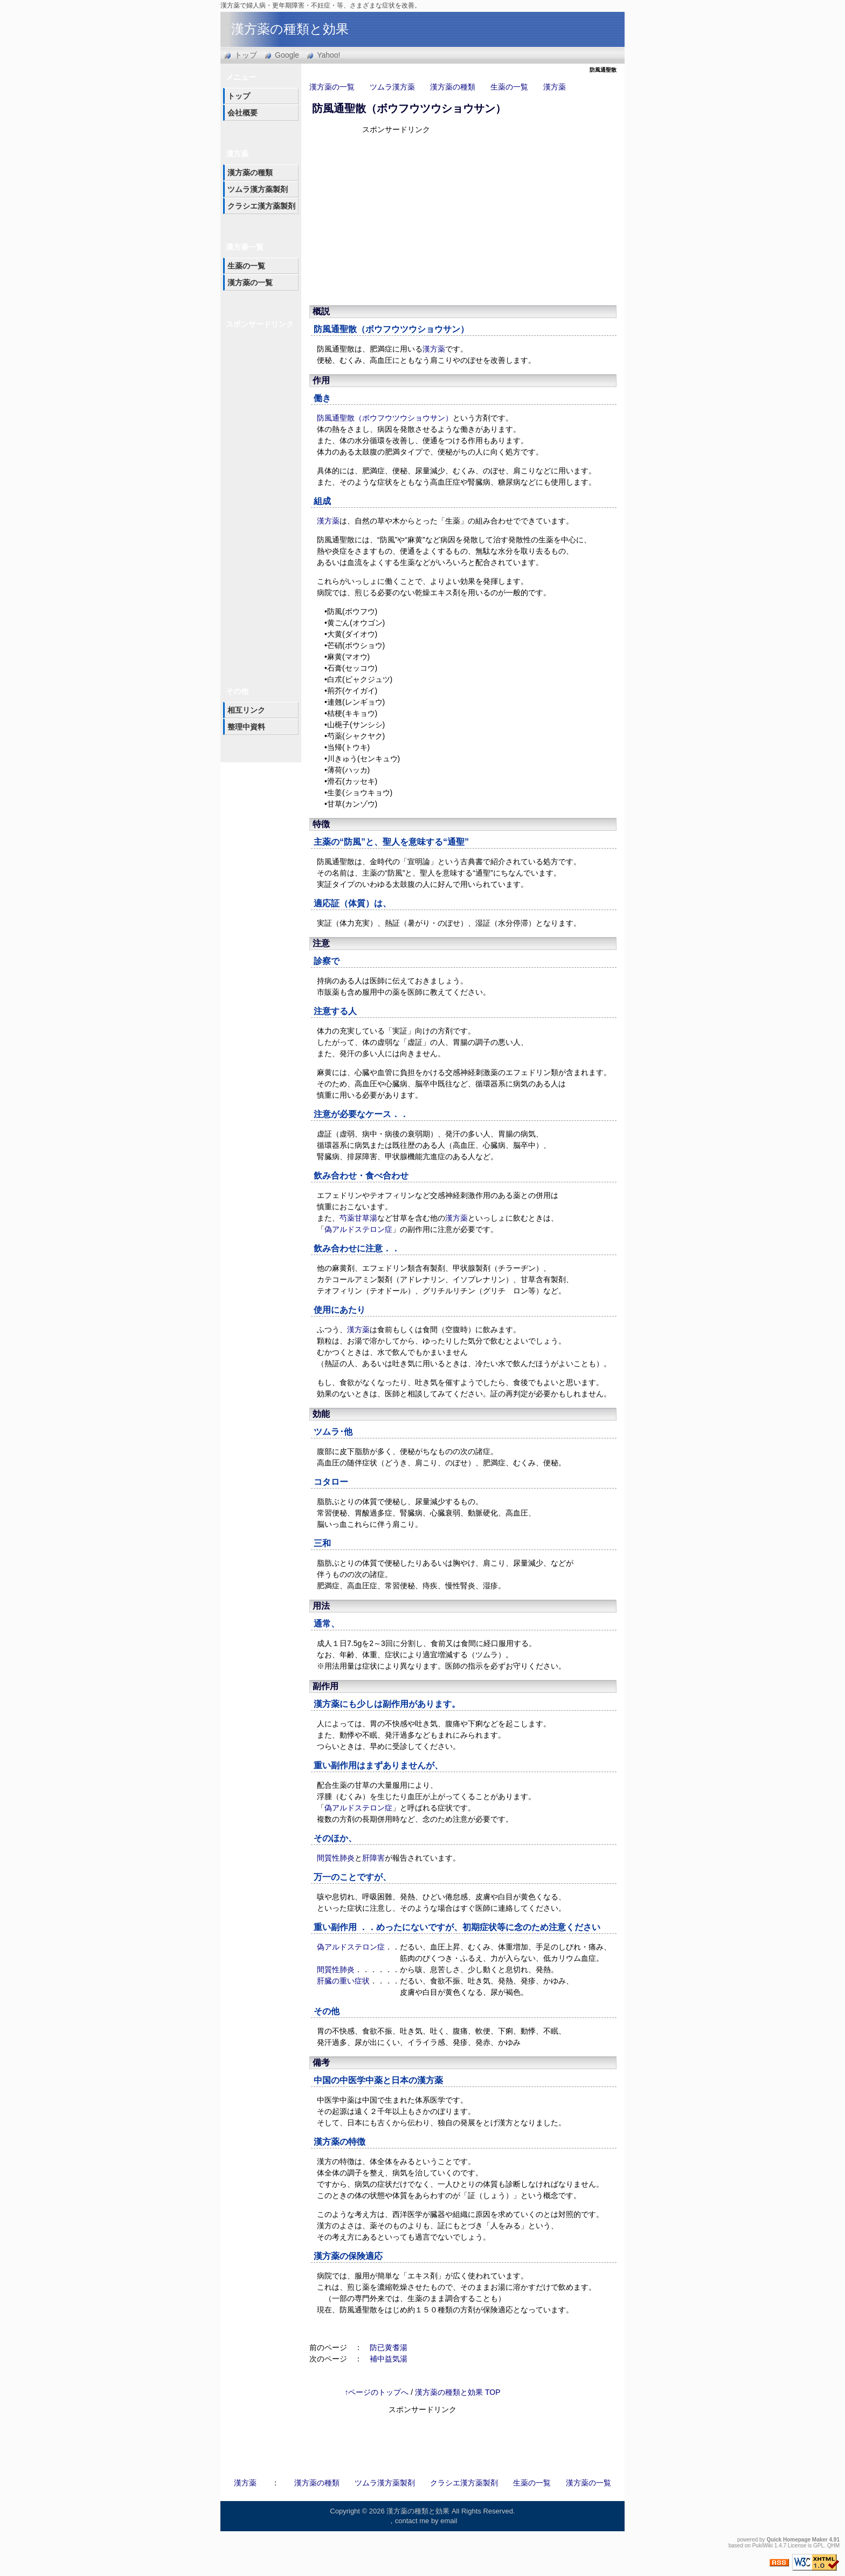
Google (287, 55)
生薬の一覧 (509, 86)
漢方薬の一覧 (332, 86)
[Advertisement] (454, 218)
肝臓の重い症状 (343, 1980)
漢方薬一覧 (245, 247)
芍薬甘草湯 (358, 1218)
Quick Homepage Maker (796, 2540)
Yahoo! (328, 55)
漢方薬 (554, 86)
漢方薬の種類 (452, 86)
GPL (818, 2546)
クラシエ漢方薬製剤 (261, 206)
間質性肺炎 (336, 1858)
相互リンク (246, 710)
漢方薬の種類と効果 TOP (457, 2392)
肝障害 (373, 1858)
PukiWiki (762, 2546)
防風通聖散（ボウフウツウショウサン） (409, 108)
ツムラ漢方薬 (392, 86)
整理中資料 (246, 726)
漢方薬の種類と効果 (290, 29)
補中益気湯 (388, 2358)
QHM (833, 2546)
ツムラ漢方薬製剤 (257, 189)
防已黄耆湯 (388, 2347)
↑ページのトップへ (376, 2392)
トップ (245, 55)
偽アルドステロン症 (358, 1229)
